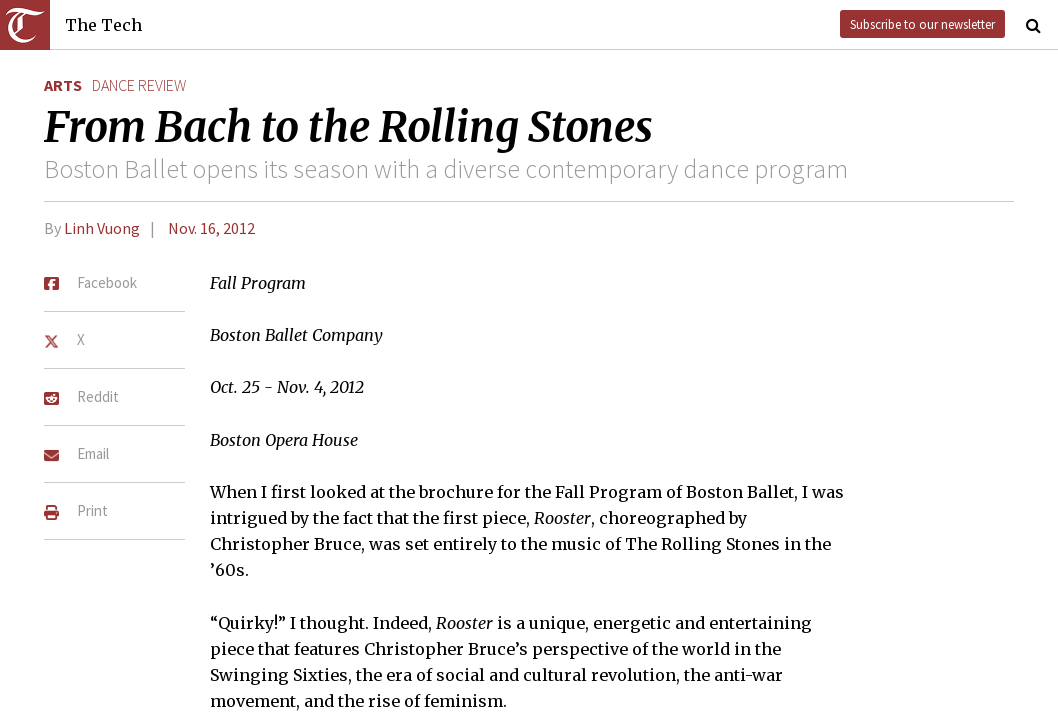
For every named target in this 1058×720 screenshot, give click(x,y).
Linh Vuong (102, 228)
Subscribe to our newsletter (922, 24)
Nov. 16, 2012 (211, 228)
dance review (139, 85)
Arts (63, 85)
